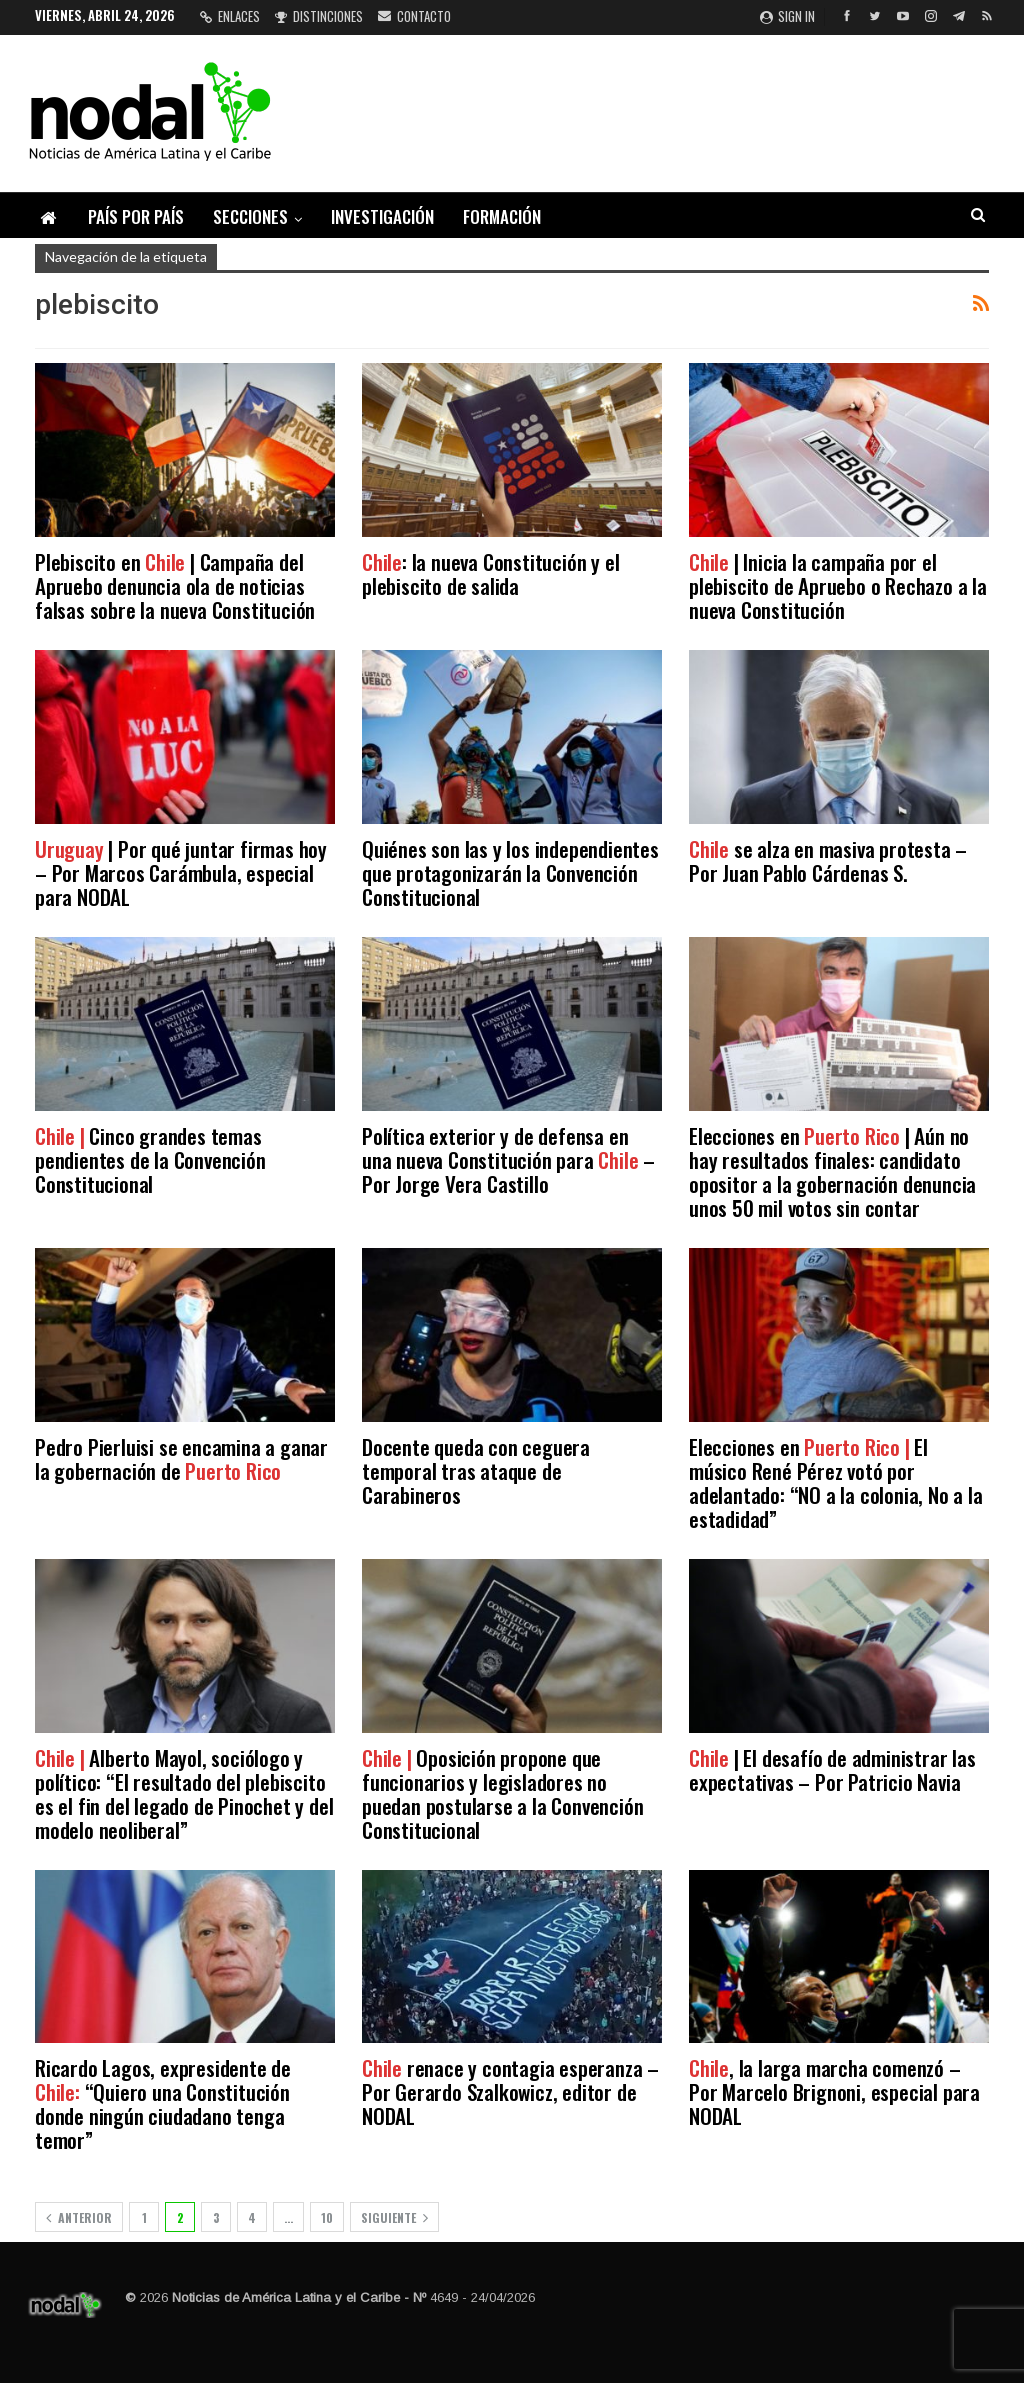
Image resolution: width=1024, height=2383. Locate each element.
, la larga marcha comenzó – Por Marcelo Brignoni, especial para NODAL (834, 2091)
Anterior (79, 2217)
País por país (136, 216)
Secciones (250, 216)
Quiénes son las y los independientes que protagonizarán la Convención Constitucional (510, 872)
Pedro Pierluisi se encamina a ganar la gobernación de (181, 1458)
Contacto (414, 16)
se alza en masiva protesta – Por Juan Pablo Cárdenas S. (828, 860)
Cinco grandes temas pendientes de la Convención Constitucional (150, 1159)
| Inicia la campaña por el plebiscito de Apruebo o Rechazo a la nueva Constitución (838, 585)
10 (327, 2217)
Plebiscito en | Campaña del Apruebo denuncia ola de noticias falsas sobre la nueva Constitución (175, 585)
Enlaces (230, 16)
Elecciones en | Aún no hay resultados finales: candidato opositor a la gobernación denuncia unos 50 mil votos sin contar (832, 1171)
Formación (502, 216)
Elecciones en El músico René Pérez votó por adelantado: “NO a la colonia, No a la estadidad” (836, 1482)
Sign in (787, 16)
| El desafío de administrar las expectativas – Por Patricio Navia (832, 1769)
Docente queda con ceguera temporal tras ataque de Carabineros (476, 1470)
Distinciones (319, 16)
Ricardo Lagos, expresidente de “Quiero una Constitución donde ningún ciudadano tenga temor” (163, 2103)
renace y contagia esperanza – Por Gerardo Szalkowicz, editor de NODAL (510, 2091)
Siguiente (394, 2217)
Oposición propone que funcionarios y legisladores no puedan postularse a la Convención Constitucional (502, 1793)
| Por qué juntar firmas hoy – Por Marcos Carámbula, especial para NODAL (181, 872)
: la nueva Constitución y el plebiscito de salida (490, 573)
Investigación (382, 216)
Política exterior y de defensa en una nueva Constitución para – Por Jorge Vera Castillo (508, 1159)
